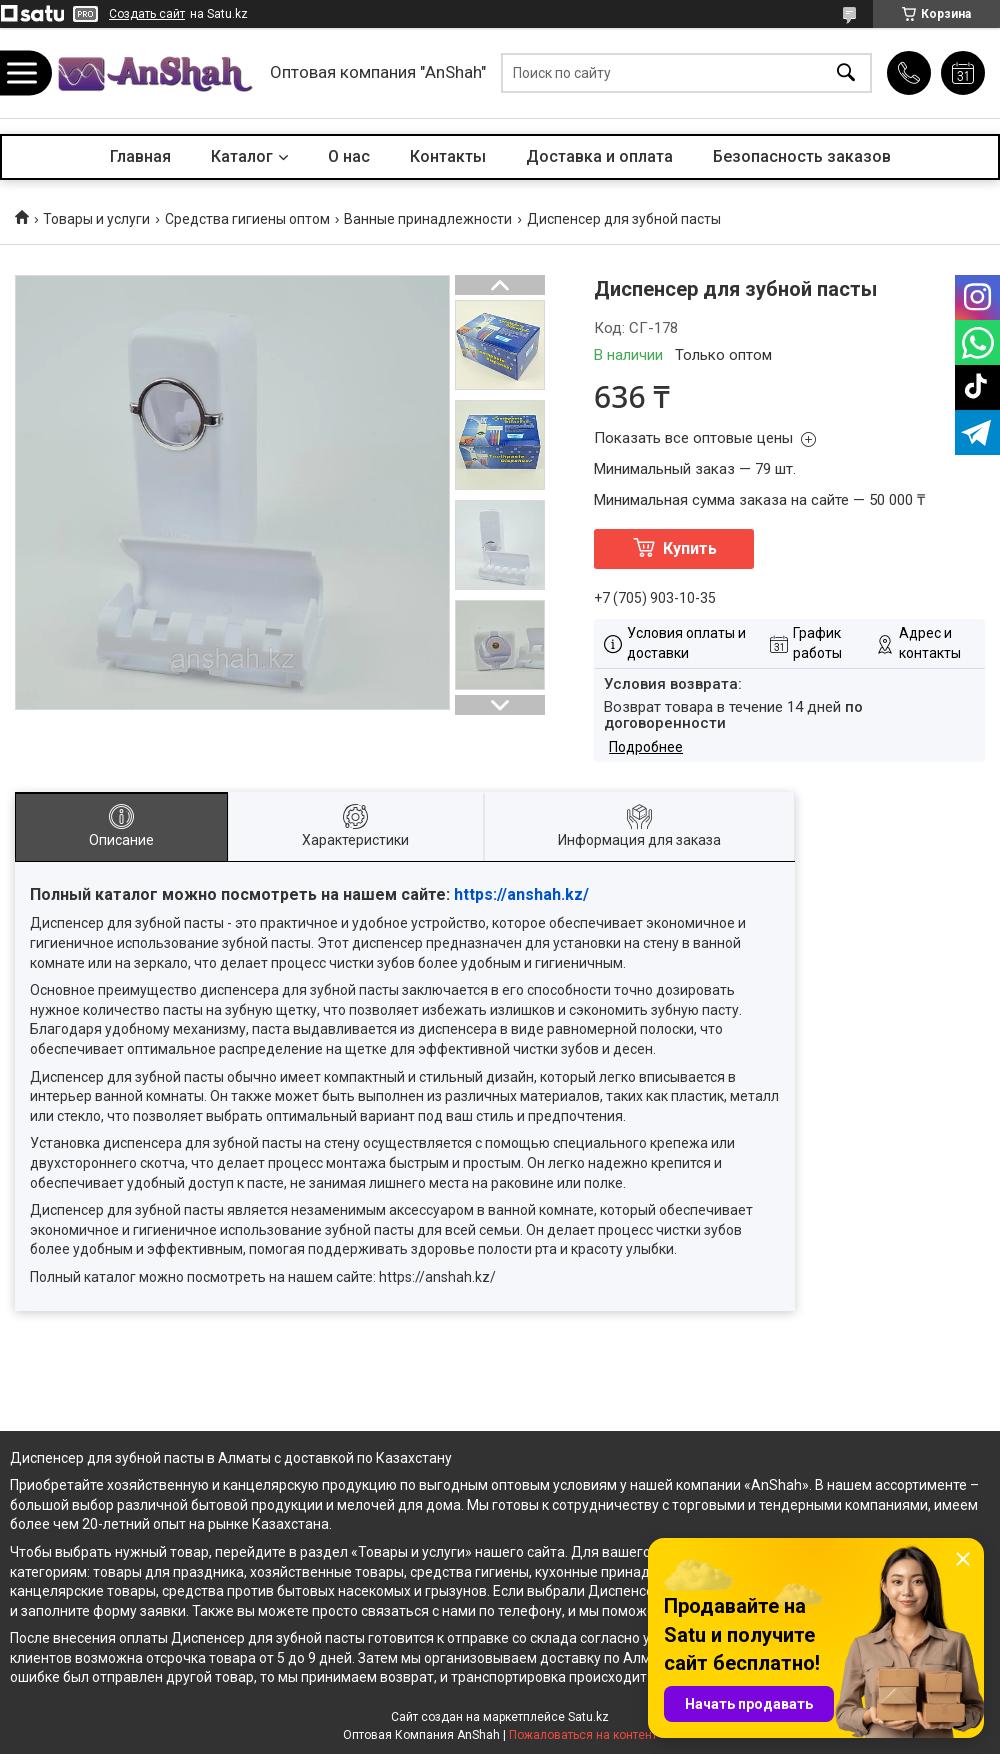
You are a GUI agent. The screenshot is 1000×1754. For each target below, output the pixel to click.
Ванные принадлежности (428, 219)
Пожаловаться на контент (583, 1735)
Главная (140, 156)
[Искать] (846, 73)
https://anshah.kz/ (521, 894)
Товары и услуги (96, 219)
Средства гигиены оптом (247, 219)
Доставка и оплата (599, 156)
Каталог (242, 156)
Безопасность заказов (802, 156)
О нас (349, 156)
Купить (690, 548)
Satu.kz (588, 1717)
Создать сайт (147, 14)
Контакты (448, 156)
